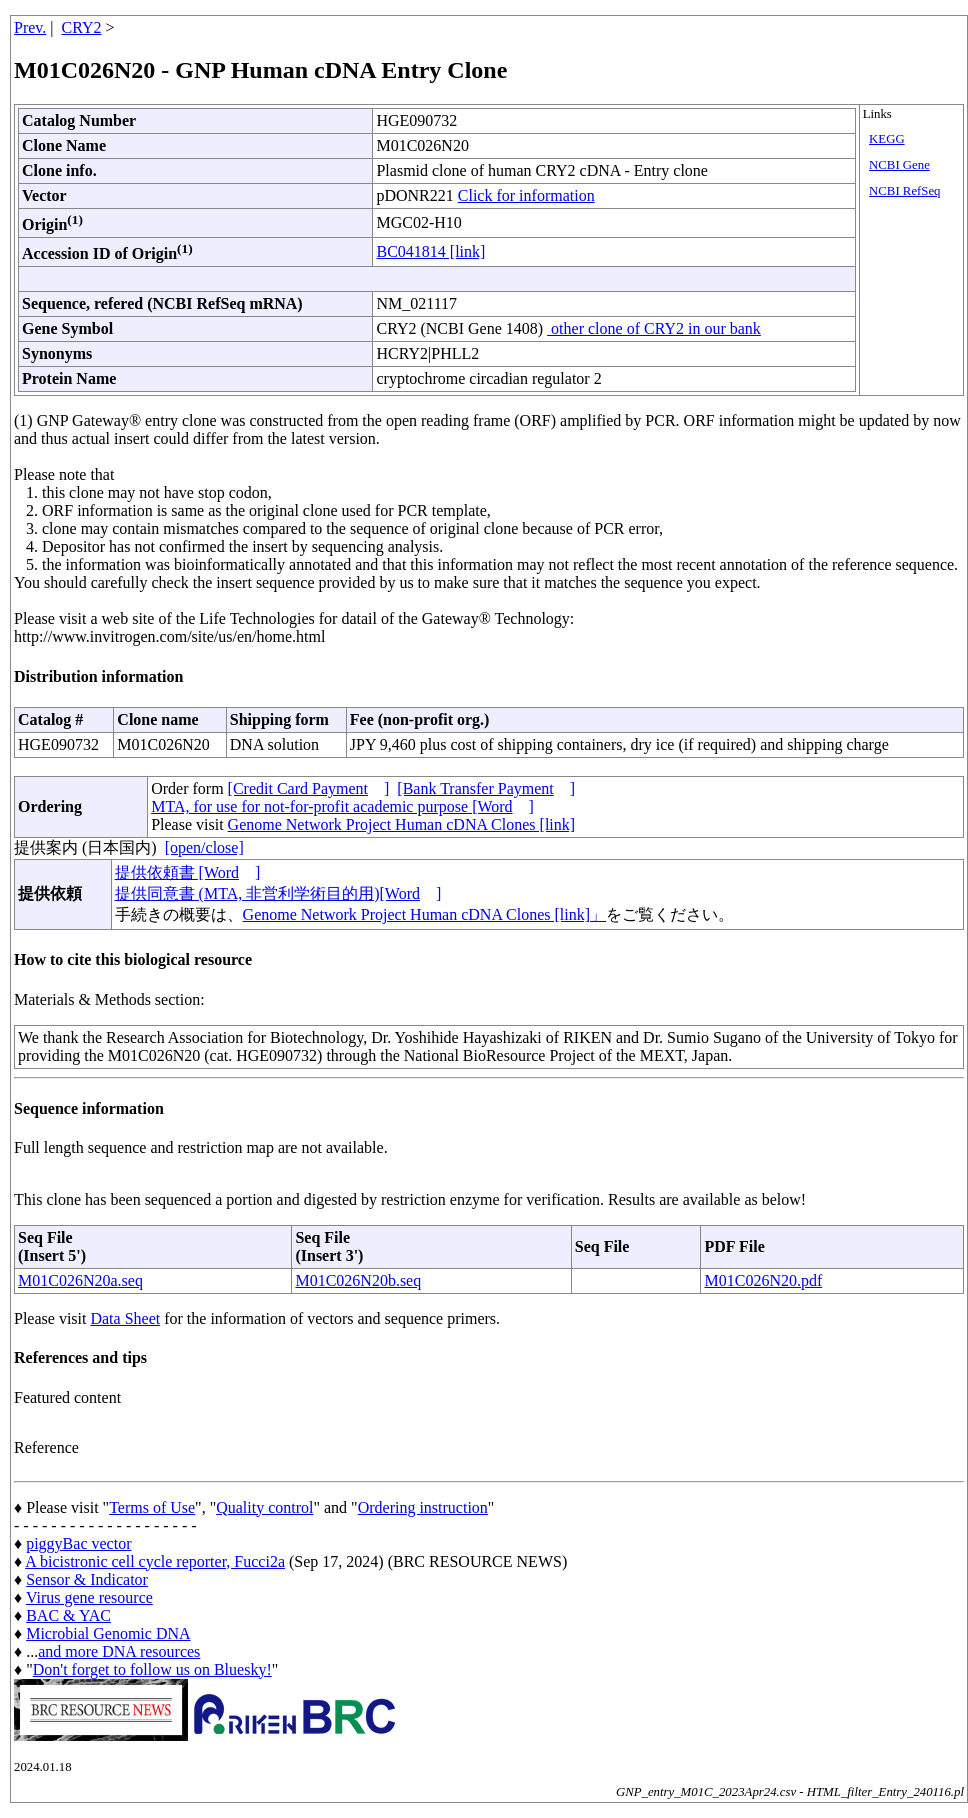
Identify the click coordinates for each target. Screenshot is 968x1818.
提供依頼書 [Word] (188, 872)
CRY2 (82, 27)
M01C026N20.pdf (763, 1280)
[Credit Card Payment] (309, 788)
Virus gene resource (89, 1597)
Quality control (264, 1507)
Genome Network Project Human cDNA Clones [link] (401, 824)
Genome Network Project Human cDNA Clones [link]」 (424, 914)
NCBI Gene (899, 165)
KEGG (887, 139)
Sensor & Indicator (87, 1579)
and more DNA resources (119, 1651)
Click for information (526, 195)
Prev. (30, 27)
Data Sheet (125, 1318)
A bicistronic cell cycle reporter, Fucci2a (155, 1561)
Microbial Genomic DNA (108, 1633)
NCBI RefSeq (904, 191)
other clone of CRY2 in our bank (654, 328)
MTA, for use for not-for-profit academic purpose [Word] (342, 806)
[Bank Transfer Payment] (486, 788)
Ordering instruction (423, 1507)
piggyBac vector (78, 1543)
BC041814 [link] (430, 251)
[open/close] (204, 847)
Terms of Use (152, 1507)
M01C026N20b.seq (358, 1280)
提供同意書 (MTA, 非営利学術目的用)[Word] (278, 893)
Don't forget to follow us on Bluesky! (152, 1669)
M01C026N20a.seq (80, 1280)
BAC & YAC (68, 1615)
